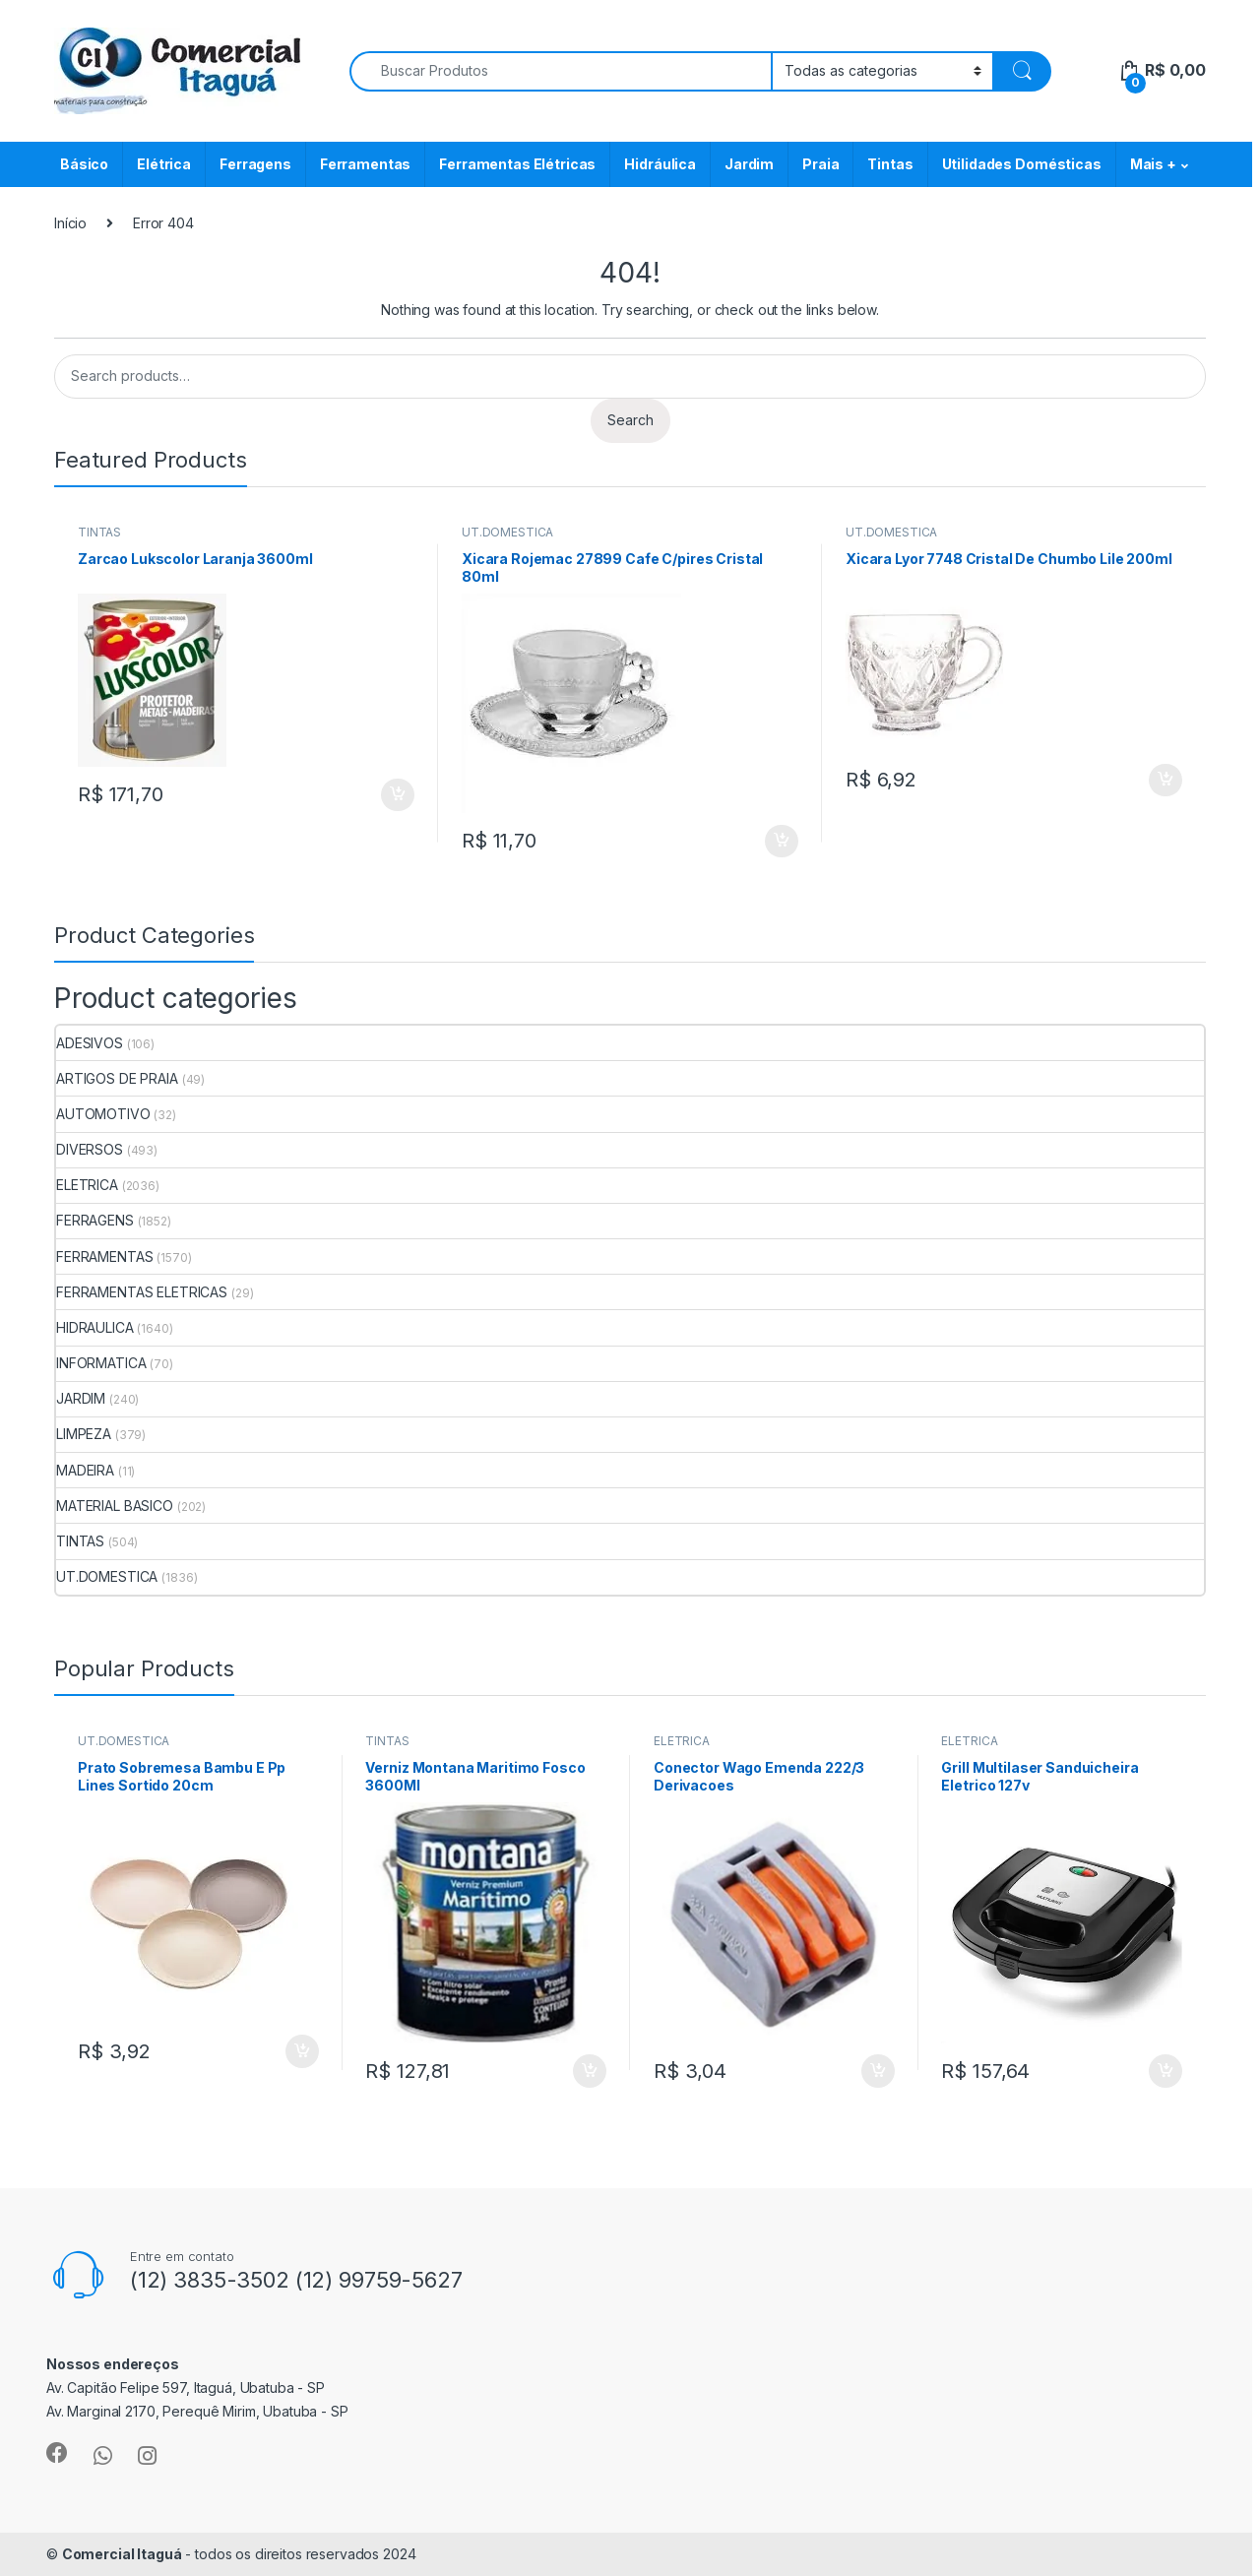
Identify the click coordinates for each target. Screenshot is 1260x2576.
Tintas (890, 164)
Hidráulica (660, 164)
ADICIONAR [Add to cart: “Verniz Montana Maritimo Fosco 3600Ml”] (589, 2071)
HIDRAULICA (95, 1327)
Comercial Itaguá (122, 2553)
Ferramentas (365, 164)
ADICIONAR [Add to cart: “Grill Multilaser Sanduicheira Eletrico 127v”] (1165, 2071)
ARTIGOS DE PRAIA (117, 1078)
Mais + (1153, 164)
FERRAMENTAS (104, 1256)
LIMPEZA (83, 1433)
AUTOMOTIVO (103, 1113)
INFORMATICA (101, 1362)
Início (70, 223)
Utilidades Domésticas (1022, 164)
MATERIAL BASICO (114, 1505)
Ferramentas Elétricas (517, 164)
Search (630, 419)
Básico (84, 164)
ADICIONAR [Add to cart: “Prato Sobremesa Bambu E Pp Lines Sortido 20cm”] (302, 2051)
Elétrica (164, 164)
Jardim (749, 164)
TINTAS (99, 532)
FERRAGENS (95, 1220)
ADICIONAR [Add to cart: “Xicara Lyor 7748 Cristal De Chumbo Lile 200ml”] (1165, 780)
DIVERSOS (89, 1149)
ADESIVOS (89, 1043)
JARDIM (80, 1398)
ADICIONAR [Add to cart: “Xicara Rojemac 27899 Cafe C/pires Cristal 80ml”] (781, 841)
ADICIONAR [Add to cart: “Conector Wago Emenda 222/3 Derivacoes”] (878, 2071)
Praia (820, 164)
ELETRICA (87, 1184)
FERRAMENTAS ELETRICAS (141, 1292)
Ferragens (255, 164)
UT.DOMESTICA (507, 532)
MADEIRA (85, 1470)
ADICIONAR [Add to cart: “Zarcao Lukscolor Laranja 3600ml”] (397, 795)
